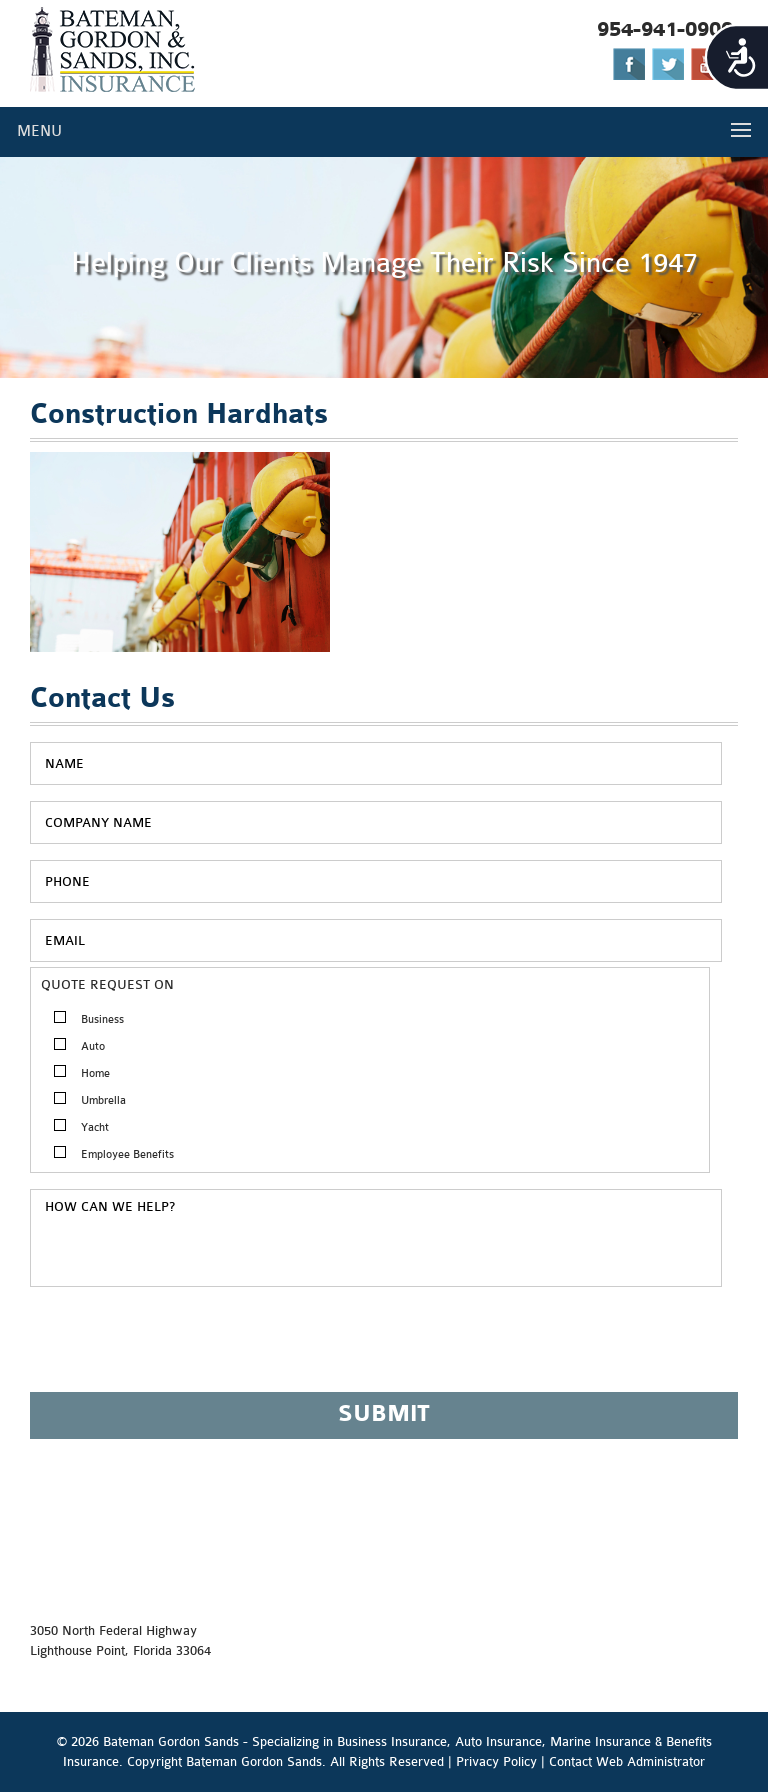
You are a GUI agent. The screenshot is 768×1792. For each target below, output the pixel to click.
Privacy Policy (496, 1761)
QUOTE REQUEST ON (107, 984)
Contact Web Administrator (627, 1761)
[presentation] (182, 1348)
